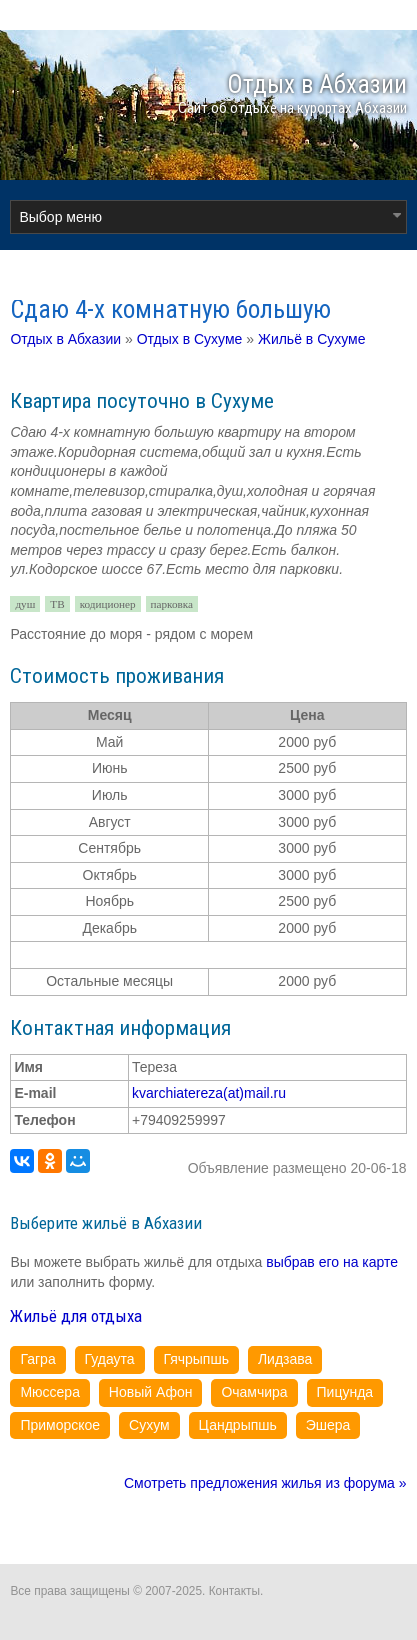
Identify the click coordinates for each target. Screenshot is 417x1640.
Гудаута (110, 1359)
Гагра (37, 1359)
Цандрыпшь (238, 1425)
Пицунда (345, 1392)
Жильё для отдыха (76, 1316)
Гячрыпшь (196, 1359)
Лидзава (285, 1359)
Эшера (328, 1425)
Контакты (234, 1591)
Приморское (60, 1425)
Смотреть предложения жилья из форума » (265, 1483)
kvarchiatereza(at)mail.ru (209, 1093)
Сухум (149, 1425)
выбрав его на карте (332, 1262)
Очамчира (254, 1392)
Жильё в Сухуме (312, 339)
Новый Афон (151, 1392)
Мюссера (50, 1392)
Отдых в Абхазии (65, 339)
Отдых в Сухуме (190, 339)
